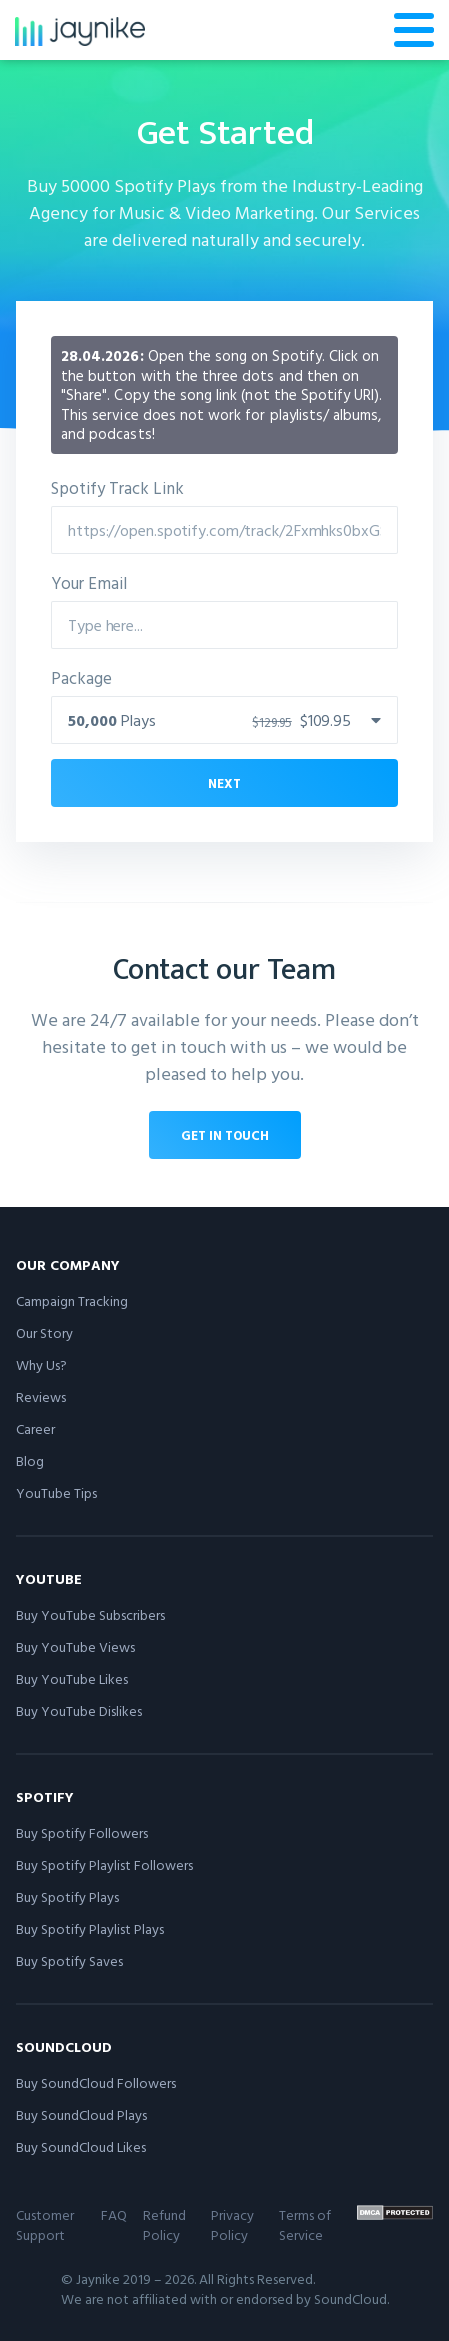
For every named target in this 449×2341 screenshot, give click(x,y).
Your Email (89, 582)
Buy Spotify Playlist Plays (90, 1928)
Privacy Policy (232, 2224)
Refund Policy (164, 2224)
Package (81, 677)
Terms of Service (305, 2224)
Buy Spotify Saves (69, 1960)
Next (224, 783)
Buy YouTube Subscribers (90, 1614)
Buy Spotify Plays (67, 1896)
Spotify (45, 1796)
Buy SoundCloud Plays (81, 2114)
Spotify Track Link (117, 487)
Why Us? (41, 1364)
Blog (30, 1460)
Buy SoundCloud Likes (81, 2146)
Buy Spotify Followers (82, 1832)
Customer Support (45, 2224)
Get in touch (225, 1135)
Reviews (41, 1396)
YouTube (49, 1578)
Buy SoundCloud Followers (96, 2082)
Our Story (44, 1332)
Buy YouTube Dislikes (79, 1710)
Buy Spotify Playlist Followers (104, 1864)
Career (35, 1428)
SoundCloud (64, 2046)
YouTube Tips (56, 1492)
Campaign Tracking (72, 1300)
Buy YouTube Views (75, 1646)
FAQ (114, 2214)
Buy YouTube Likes (72, 1678)
